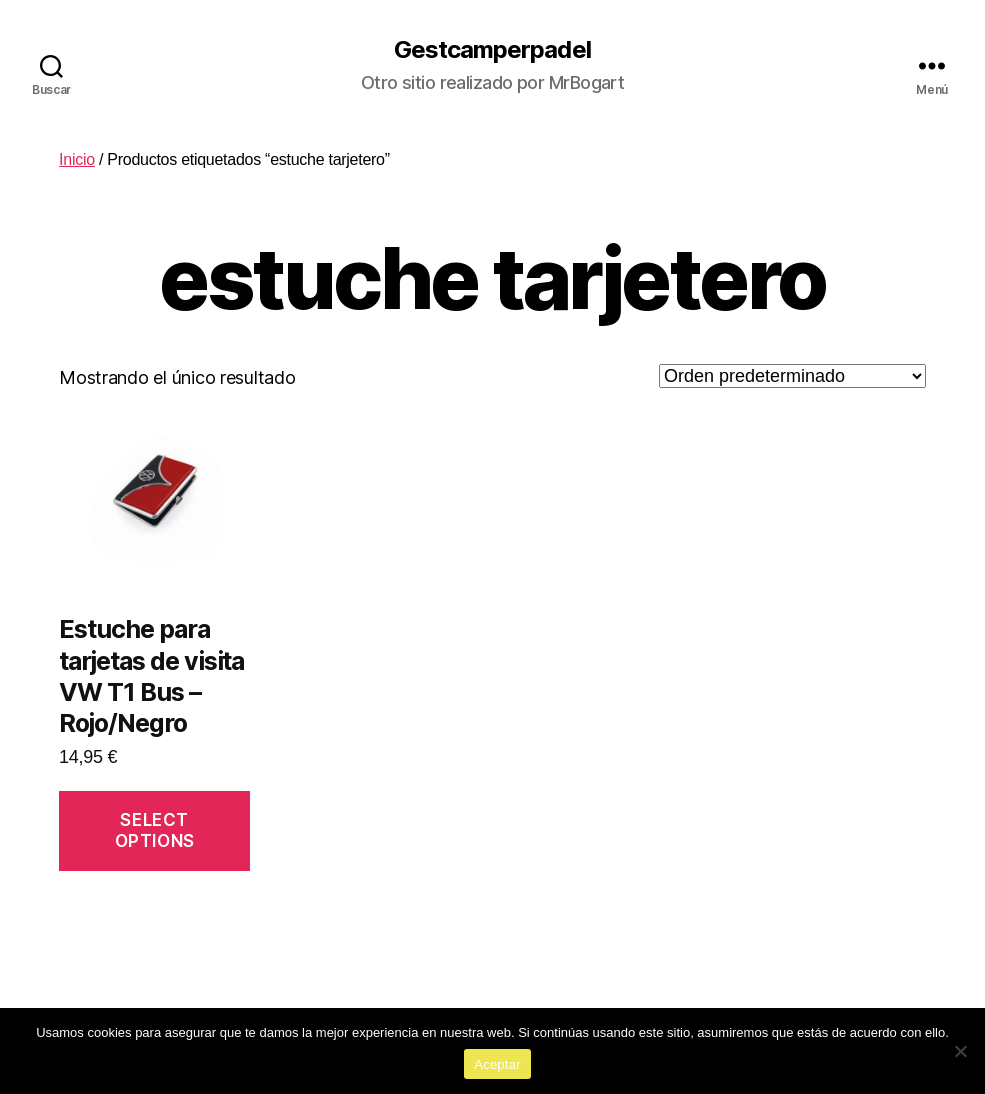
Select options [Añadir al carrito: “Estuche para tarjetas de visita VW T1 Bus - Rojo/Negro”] (155, 830)
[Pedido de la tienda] (792, 376)
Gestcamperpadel (492, 50)
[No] (960, 1051)
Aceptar (497, 1064)
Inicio (77, 159)
